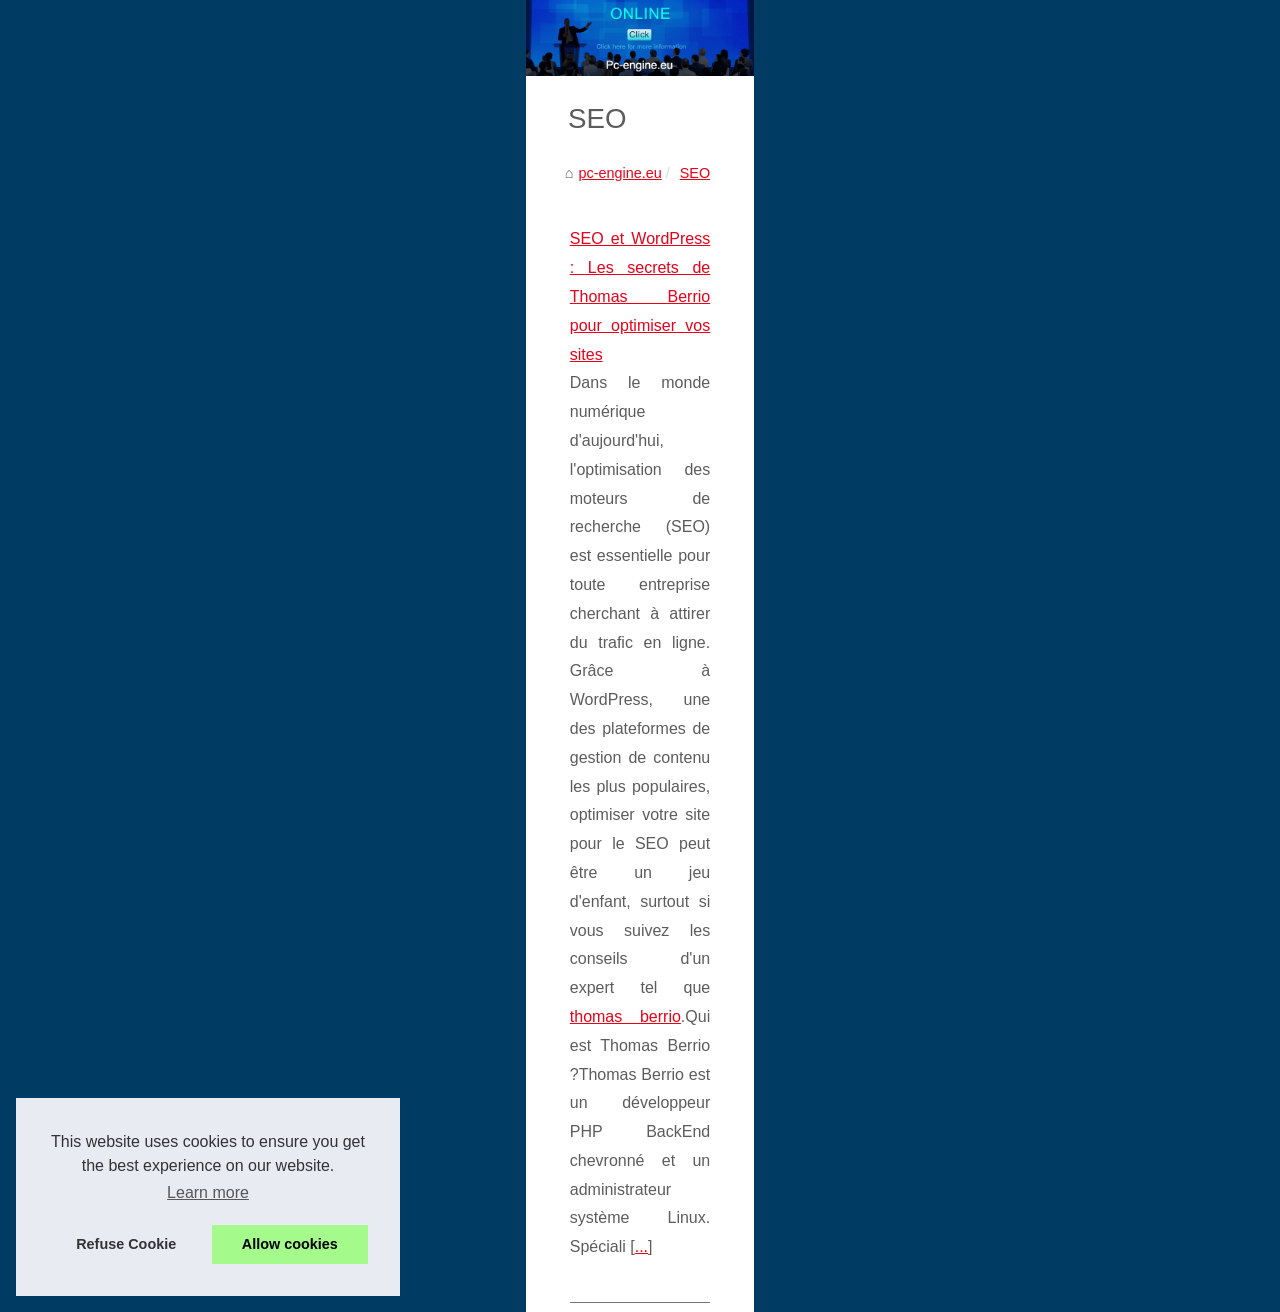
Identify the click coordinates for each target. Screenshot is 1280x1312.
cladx (105, 867)
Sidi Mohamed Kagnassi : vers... (1068, 844)
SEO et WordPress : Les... (1049, 1070)
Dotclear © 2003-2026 (577, 1268)
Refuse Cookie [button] (126, 1244)
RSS (492, 1268)
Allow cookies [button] (290, 1244)
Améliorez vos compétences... (1061, 1206)
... (168, 749)
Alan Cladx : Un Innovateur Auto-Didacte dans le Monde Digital (273, 838)
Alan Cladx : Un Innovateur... (1056, 1114)
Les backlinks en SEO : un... (1055, 752)
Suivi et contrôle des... (1036, 616)
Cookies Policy (426, 1268)
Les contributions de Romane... (1064, 933)
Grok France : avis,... (1032, 889)
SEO (175, 539)
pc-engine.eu (100, 539)
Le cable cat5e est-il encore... (1059, 527)
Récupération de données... (1053, 572)
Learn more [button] (208, 1192)
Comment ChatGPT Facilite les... (1070, 978)
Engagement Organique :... (1051, 660)
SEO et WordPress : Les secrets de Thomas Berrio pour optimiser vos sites (317, 605)
